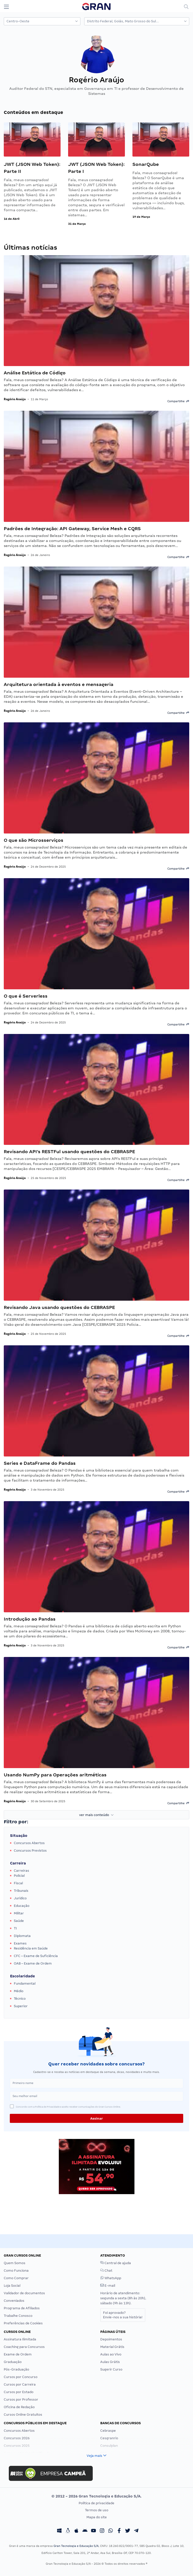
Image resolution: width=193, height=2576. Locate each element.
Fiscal (18, 1883)
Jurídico (20, 1898)
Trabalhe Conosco (18, 2316)
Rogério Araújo (15, 399)
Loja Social (12, 2285)
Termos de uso (96, 2510)
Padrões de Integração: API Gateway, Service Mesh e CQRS (72, 528)
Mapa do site (96, 2517)
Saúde (19, 1921)
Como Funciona (16, 2270)
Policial (19, 1875)
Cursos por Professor (21, 2399)
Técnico (20, 1998)
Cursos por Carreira (20, 2384)
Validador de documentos (24, 2293)
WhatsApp (110, 2278)
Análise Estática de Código (35, 372)
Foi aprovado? (122, 2315)
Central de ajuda (115, 2263)
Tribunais (21, 1891)
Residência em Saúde (31, 1948)
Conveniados (14, 2301)
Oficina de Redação (19, 2407)
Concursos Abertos (29, 1843)
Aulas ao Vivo (110, 2354)
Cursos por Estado (18, 2392)
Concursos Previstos (30, 1850)
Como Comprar (16, 2278)
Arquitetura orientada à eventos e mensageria (58, 684)
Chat (106, 2270)
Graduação (13, 2362)
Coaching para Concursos (24, 2347)
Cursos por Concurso (20, 2377)
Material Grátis (112, 2347)
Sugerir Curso (111, 2369)
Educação (21, 1906)
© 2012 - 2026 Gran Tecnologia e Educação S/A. (96, 2496)
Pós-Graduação (16, 2369)
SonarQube (145, 164)
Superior (21, 2006)
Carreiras (21, 1870)
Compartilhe (178, 401)
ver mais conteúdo (96, 1815)
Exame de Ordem (18, 2354)
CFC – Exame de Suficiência (36, 1956)
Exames (20, 1943)
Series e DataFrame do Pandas (40, 1463)
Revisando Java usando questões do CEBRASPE (59, 1307)
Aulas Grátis (110, 2362)
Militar (19, 1913)
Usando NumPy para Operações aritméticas (55, 1774)
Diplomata (22, 1936)
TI (15, 1928)
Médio (18, 1991)
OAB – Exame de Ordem (33, 1963)
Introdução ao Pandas (30, 1619)
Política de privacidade (96, 2503)
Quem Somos (14, 2263)
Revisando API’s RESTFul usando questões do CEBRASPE (69, 1151)
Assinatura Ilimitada (20, 2339)
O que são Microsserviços (33, 840)
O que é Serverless (25, 996)
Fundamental (24, 1983)
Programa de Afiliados (22, 2308)
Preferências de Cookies (23, 2323)
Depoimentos (111, 2339)
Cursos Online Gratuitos (23, 2414)
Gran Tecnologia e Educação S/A (76, 2545)
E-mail (107, 2285)
